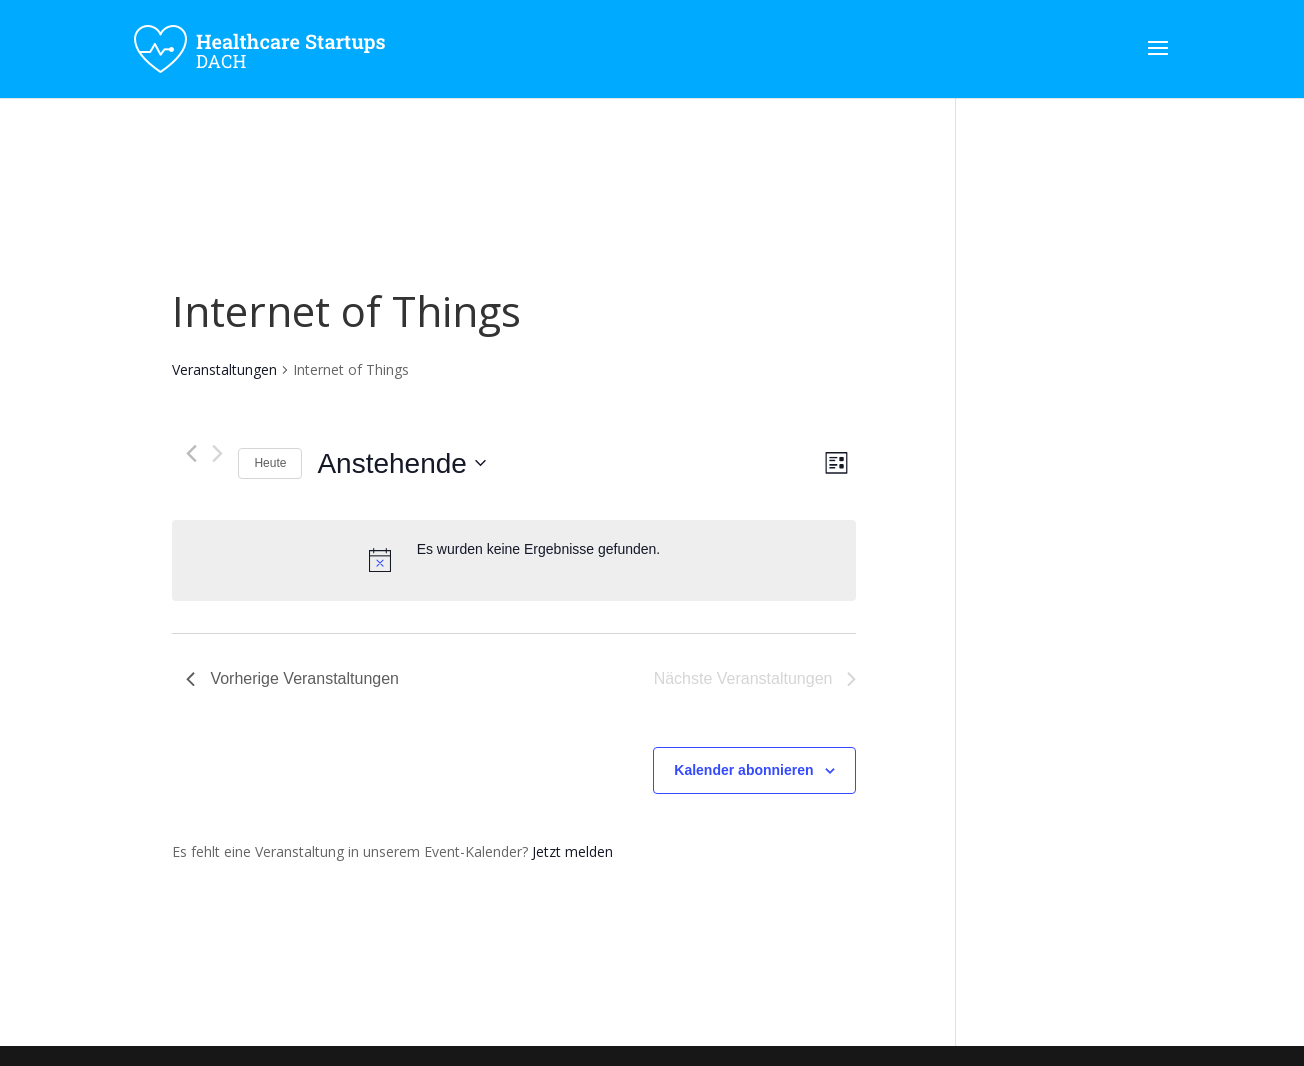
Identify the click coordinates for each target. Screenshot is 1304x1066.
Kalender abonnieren (743, 770)
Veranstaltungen (224, 369)
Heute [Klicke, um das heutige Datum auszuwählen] (270, 463)
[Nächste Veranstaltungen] (217, 453)
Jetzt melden (572, 851)
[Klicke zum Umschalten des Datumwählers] (401, 464)
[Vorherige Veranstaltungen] (191, 453)
